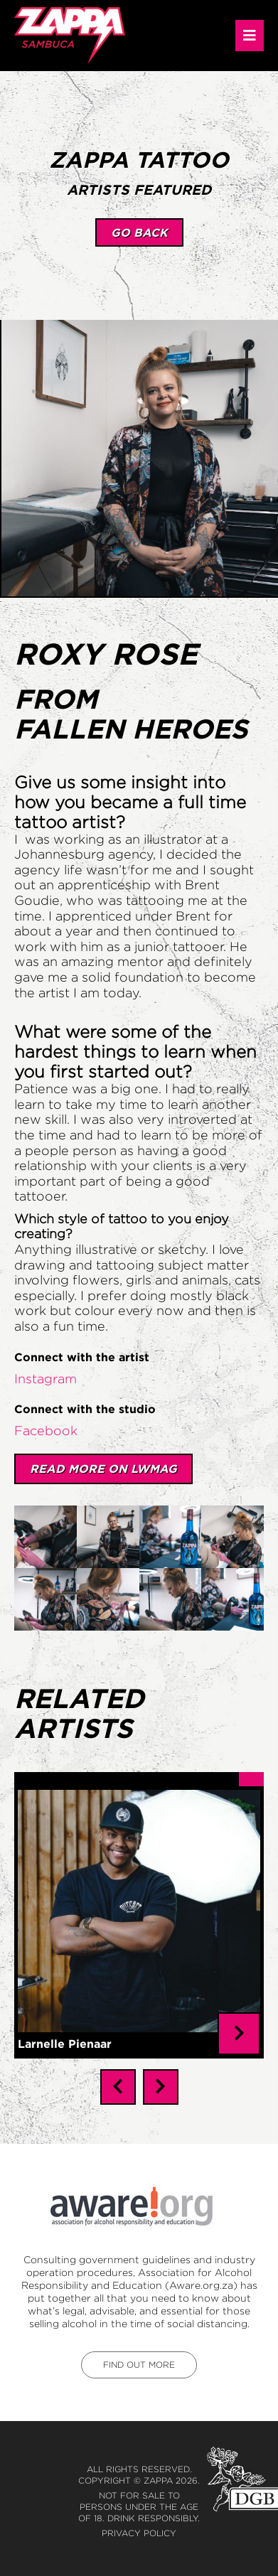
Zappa (158, 2469)
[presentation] (118, 2075)
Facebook (45, 1431)
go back (139, 232)
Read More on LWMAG (103, 1468)
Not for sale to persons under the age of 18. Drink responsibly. (139, 2495)
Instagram (45, 1379)
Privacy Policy (139, 2521)
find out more (139, 2353)
